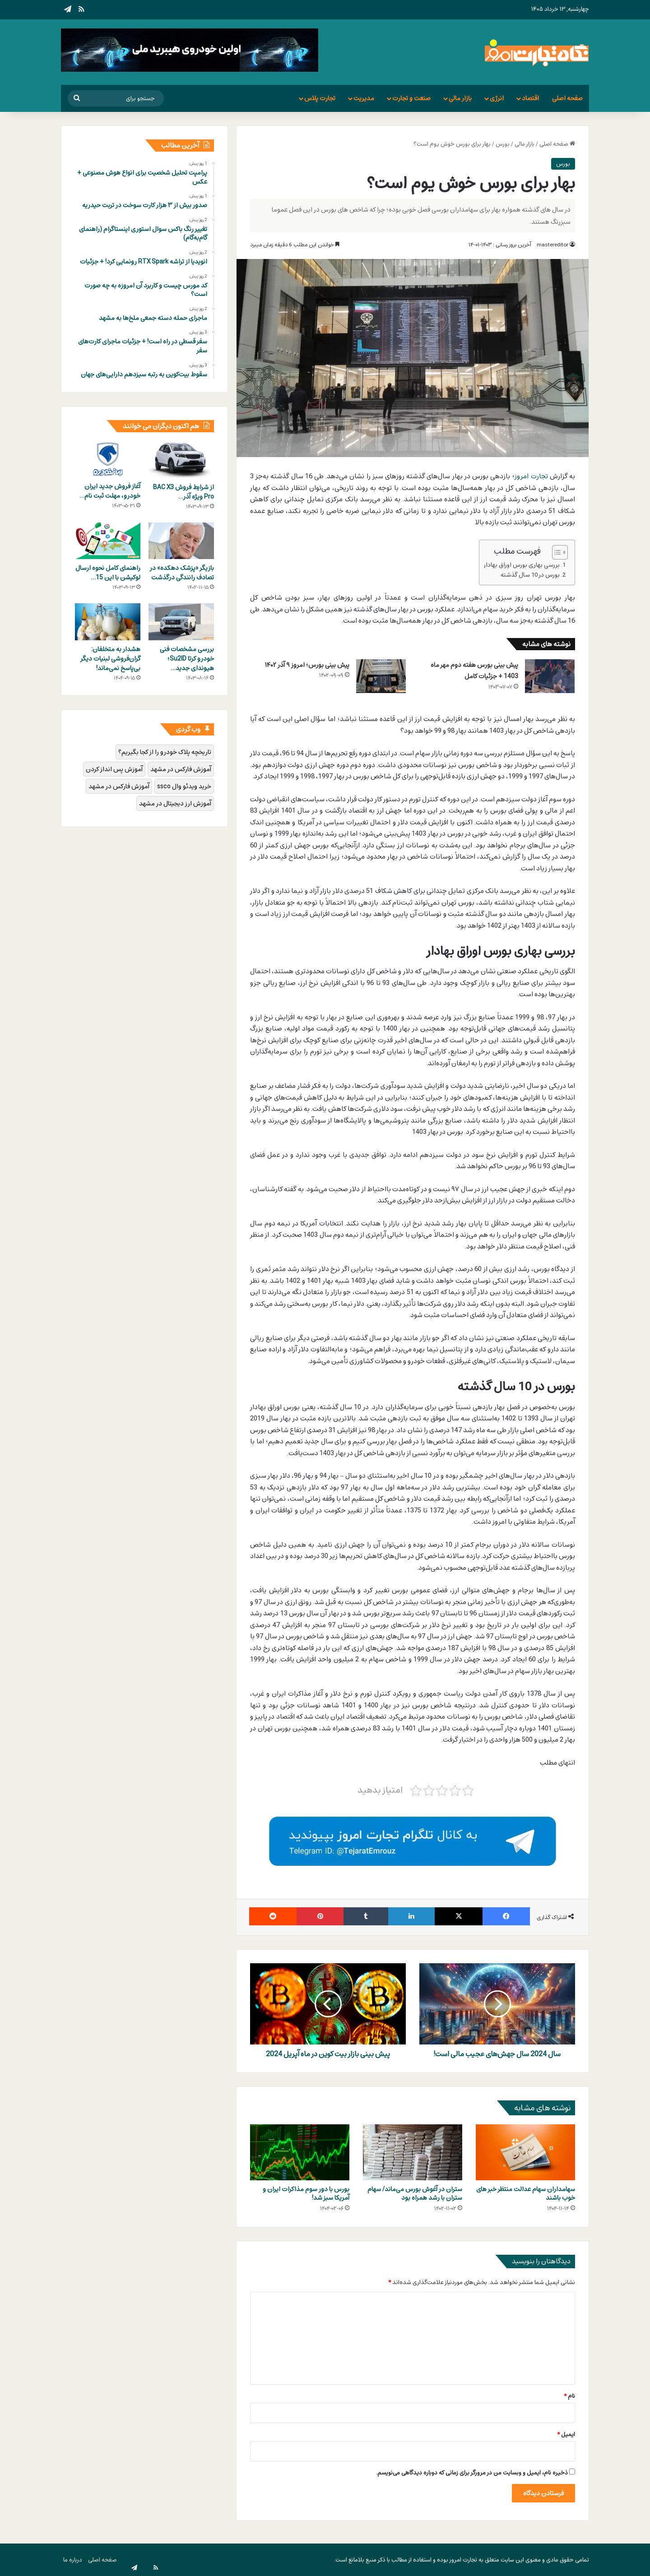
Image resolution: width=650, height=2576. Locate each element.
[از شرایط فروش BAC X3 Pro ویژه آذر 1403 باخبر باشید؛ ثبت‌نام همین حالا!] (181, 459)
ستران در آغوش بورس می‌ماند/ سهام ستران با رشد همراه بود (414, 2193)
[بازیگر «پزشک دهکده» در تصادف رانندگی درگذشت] (181, 541)
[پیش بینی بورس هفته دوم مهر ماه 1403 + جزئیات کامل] (550, 676)
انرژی (497, 98)
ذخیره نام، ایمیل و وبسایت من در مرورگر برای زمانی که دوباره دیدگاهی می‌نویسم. (472, 2472)
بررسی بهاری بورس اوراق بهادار (522, 565)
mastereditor (552, 245)
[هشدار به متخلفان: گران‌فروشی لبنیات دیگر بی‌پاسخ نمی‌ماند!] (107, 621)
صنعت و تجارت (411, 98)
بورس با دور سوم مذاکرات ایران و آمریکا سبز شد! (306, 2193)
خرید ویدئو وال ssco (184, 786)
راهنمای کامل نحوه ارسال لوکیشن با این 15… (107, 572)
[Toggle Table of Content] (555, 552)
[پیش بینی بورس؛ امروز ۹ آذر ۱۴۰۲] (381, 676)
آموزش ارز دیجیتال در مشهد (175, 803)
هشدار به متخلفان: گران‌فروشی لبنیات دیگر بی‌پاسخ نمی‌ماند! (110, 658)
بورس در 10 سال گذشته (530, 575)
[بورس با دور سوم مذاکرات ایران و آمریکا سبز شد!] (299, 2152)
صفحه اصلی (567, 98)
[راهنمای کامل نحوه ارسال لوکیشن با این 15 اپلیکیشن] (107, 541)
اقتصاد (530, 98)
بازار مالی (460, 98)
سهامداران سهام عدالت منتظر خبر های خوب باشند (525, 2193)
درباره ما (72, 2559)
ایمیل (566, 2434)
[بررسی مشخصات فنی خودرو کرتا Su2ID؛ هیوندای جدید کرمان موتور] (181, 621)
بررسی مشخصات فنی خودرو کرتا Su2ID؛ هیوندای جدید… (187, 658)
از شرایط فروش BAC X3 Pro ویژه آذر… (183, 492)
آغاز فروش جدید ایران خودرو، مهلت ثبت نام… (109, 491)
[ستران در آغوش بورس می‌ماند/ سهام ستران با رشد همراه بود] (412, 2152)
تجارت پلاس (319, 98)
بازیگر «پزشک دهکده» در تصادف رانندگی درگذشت (182, 572)
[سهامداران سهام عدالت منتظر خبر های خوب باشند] (525, 2152)
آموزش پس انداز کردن (114, 769)
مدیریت (363, 98)
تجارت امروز (531, 476)
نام (569, 2396)
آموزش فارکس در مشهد (180, 769)
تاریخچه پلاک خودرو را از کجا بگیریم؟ (164, 752)
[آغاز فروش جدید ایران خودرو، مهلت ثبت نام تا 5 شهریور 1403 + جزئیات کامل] (107, 459)
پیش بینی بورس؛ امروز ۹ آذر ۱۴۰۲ (307, 665)
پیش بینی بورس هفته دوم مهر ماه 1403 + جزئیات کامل (474, 671)
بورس (503, 144)
